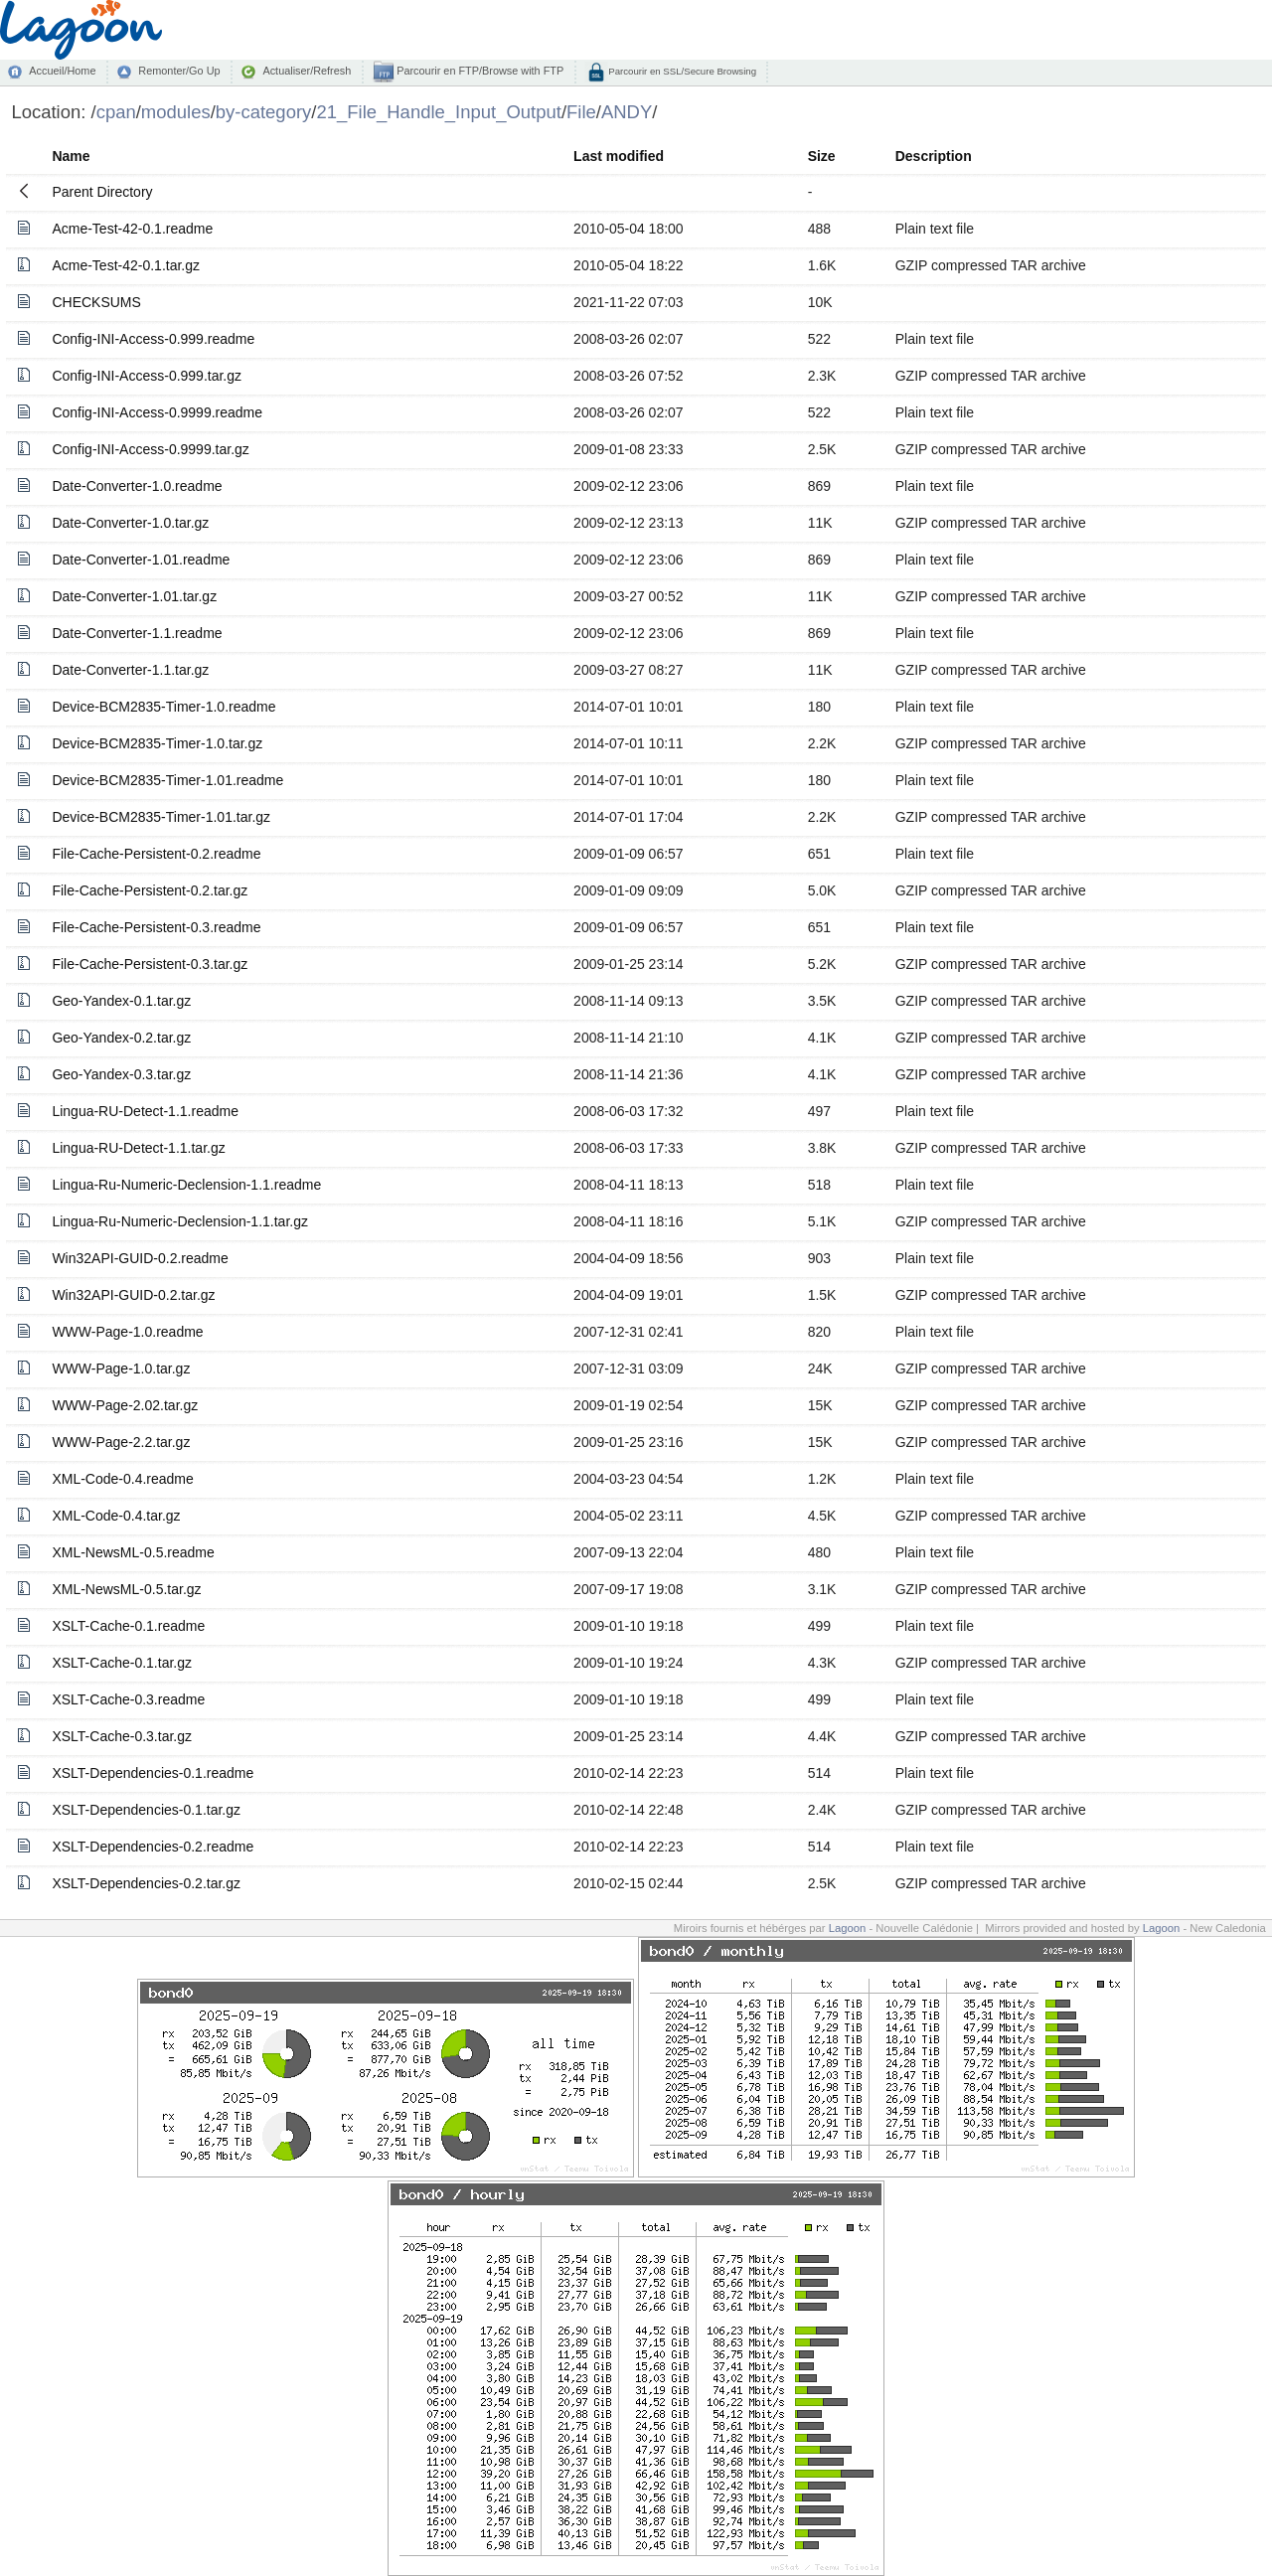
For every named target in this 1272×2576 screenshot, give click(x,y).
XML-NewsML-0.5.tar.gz (126, 1589)
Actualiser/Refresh (306, 71)
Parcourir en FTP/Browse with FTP (478, 71)
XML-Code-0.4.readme (122, 1479)
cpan (116, 111)
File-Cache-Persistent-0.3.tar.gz (149, 964)
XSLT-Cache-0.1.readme (128, 1626)
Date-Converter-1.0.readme (137, 486)
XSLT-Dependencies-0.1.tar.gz (146, 1810)
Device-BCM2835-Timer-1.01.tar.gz (161, 817)
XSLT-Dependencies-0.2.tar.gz (146, 1883)
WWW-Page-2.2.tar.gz (121, 1442)
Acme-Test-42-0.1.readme (132, 229)
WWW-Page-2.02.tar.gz (125, 1405)
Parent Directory (102, 192)
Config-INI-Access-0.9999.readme (157, 412)
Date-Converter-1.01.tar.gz (134, 596)
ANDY (626, 111)
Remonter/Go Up (179, 71)
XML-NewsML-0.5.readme (133, 1552)
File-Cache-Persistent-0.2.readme (156, 854)
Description (933, 156)
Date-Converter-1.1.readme (137, 633)
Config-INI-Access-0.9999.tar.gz (150, 449)
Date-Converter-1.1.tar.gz (130, 670)
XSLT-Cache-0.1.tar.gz (122, 1663)
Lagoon (848, 1928)
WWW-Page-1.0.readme (127, 1332)
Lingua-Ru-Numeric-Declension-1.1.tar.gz (180, 1221)
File (581, 111)
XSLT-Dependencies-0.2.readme (152, 1846)
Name (70, 156)
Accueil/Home (62, 71)
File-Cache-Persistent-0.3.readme (156, 927)
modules (176, 111)
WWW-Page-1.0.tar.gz (121, 1368)
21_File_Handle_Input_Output (438, 111)
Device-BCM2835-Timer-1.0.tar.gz (157, 743)
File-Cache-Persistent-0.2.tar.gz (149, 890)
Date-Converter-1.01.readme (141, 559)
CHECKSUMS (96, 302)
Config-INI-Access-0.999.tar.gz (146, 376)
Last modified (618, 156)
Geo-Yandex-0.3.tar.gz (121, 1074)
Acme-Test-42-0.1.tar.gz (126, 265)
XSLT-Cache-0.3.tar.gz (122, 1736)
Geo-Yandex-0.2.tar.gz (121, 1038)
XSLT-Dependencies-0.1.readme (152, 1773)
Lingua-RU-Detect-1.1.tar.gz (138, 1148)
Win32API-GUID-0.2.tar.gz (133, 1295)
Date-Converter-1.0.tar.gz (130, 523)
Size (822, 156)
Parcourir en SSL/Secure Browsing (681, 71)
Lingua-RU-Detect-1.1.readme (145, 1111)
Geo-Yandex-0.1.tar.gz (121, 1001)
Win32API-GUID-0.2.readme (140, 1258)
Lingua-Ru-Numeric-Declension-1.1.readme (186, 1185)
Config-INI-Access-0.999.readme (153, 339)
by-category (264, 111)
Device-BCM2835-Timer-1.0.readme (163, 707)
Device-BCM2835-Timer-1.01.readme (167, 780)
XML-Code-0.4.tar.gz (116, 1516)
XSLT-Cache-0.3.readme (128, 1699)
